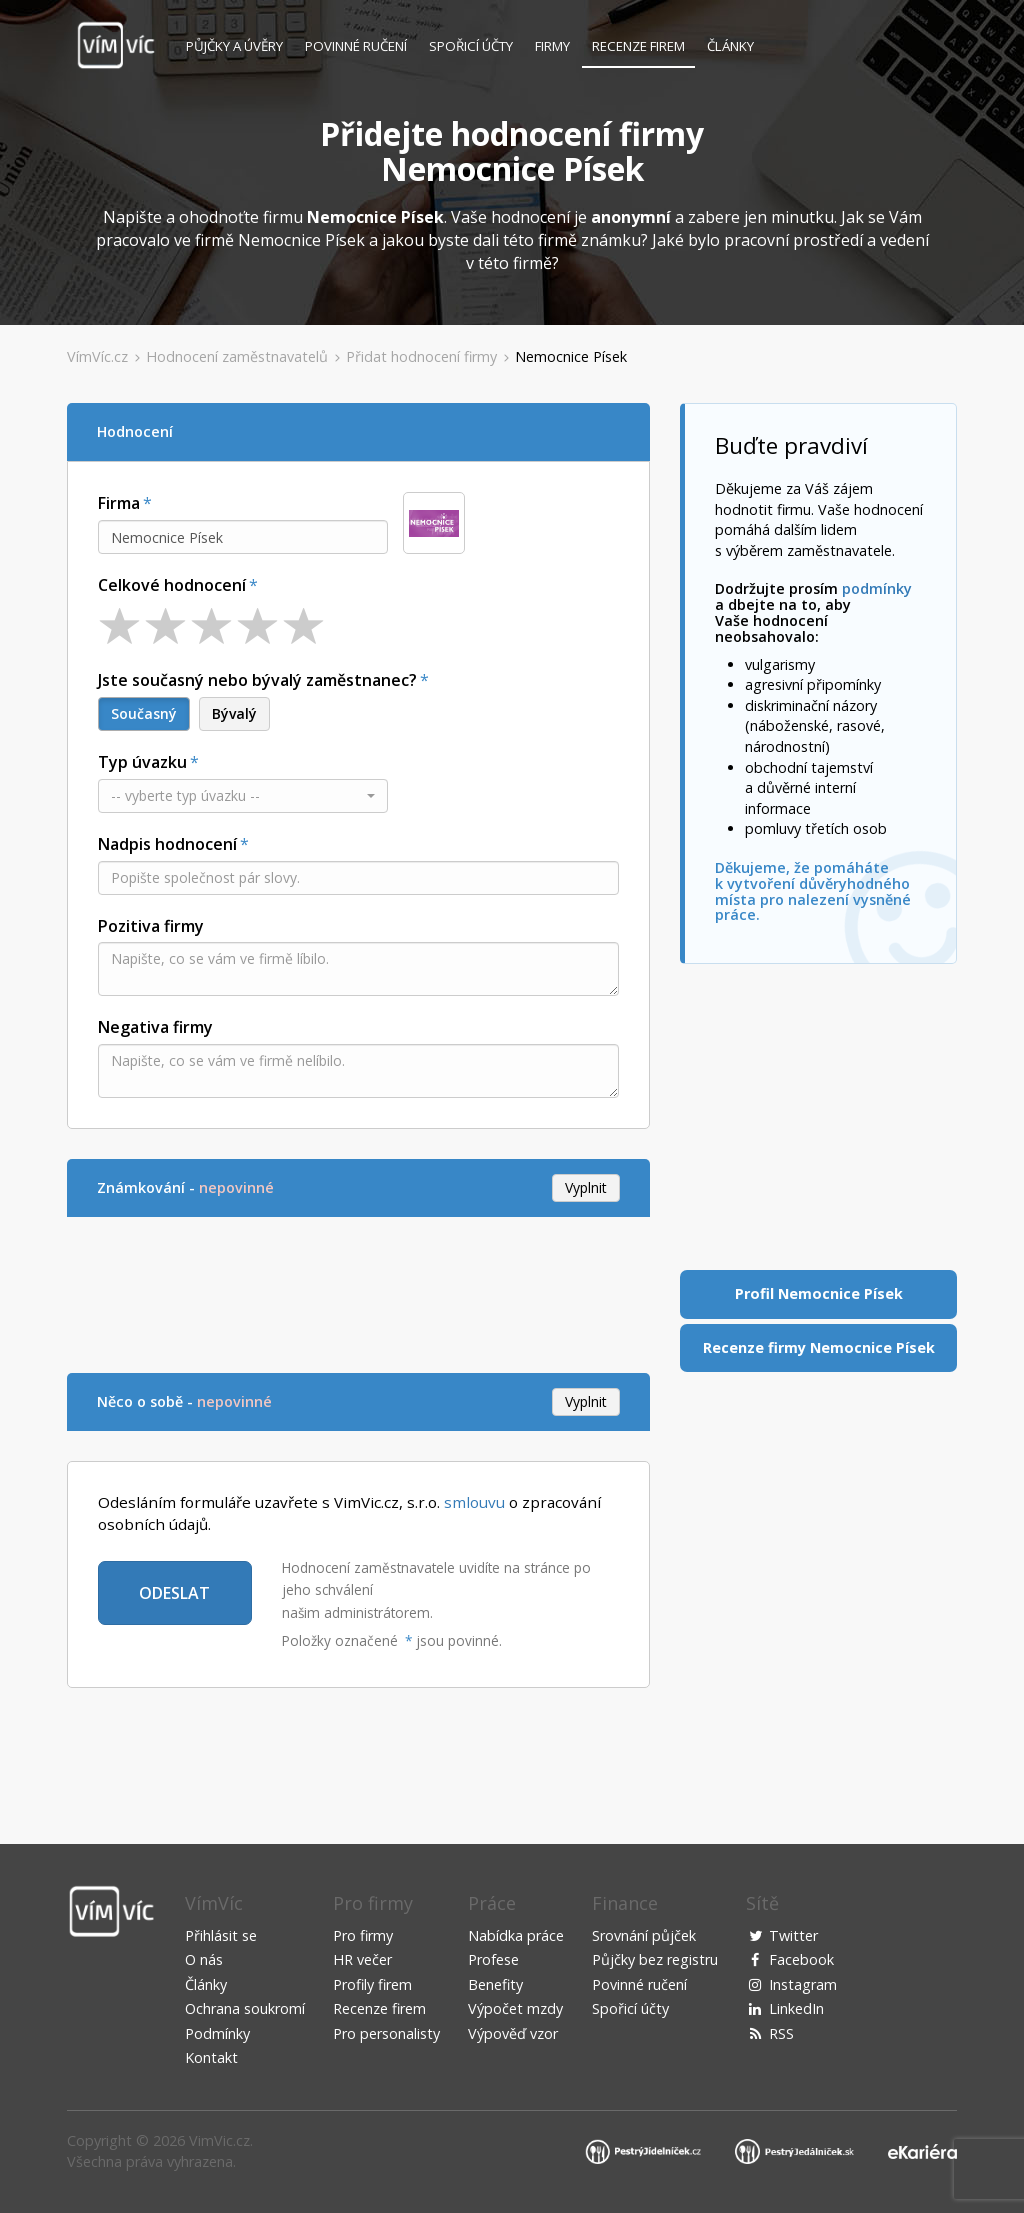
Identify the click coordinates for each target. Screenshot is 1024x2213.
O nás (204, 1959)
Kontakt (211, 2057)
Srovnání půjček (644, 1935)
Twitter (793, 1935)
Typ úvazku (142, 762)
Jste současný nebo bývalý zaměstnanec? (257, 680)
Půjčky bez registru (655, 1959)
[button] (243, 796)
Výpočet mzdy (515, 2008)
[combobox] (243, 537)
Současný (144, 713)
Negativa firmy (155, 1027)
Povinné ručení (356, 46)
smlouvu (474, 1502)
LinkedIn (796, 2008)
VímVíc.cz (97, 356)
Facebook (801, 1959)
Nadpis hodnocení (167, 844)
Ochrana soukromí (245, 2008)
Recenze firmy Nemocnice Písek (819, 1347)
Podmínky (217, 2033)
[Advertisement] (431, 1292)
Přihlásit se (221, 1935)
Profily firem (372, 1984)
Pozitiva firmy (151, 926)
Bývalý (234, 713)
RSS (781, 2033)
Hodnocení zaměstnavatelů (237, 356)
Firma (119, 503)
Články (730, 46)
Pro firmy (363, 1935)
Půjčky (234, 46)
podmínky (877, 588)
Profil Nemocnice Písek (819, 1293)
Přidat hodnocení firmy (421, 356)
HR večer (362, 1959)
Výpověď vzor (513, 2033)
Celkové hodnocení (172, 585)
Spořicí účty (471, 46)
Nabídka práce (516, 1935)
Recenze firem (638, 46)
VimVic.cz (219, 2140)
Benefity (495, 1984)
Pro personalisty (386, 2033)
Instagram (803, 1984)
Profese (493, 1959)
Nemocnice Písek (571, 356)
